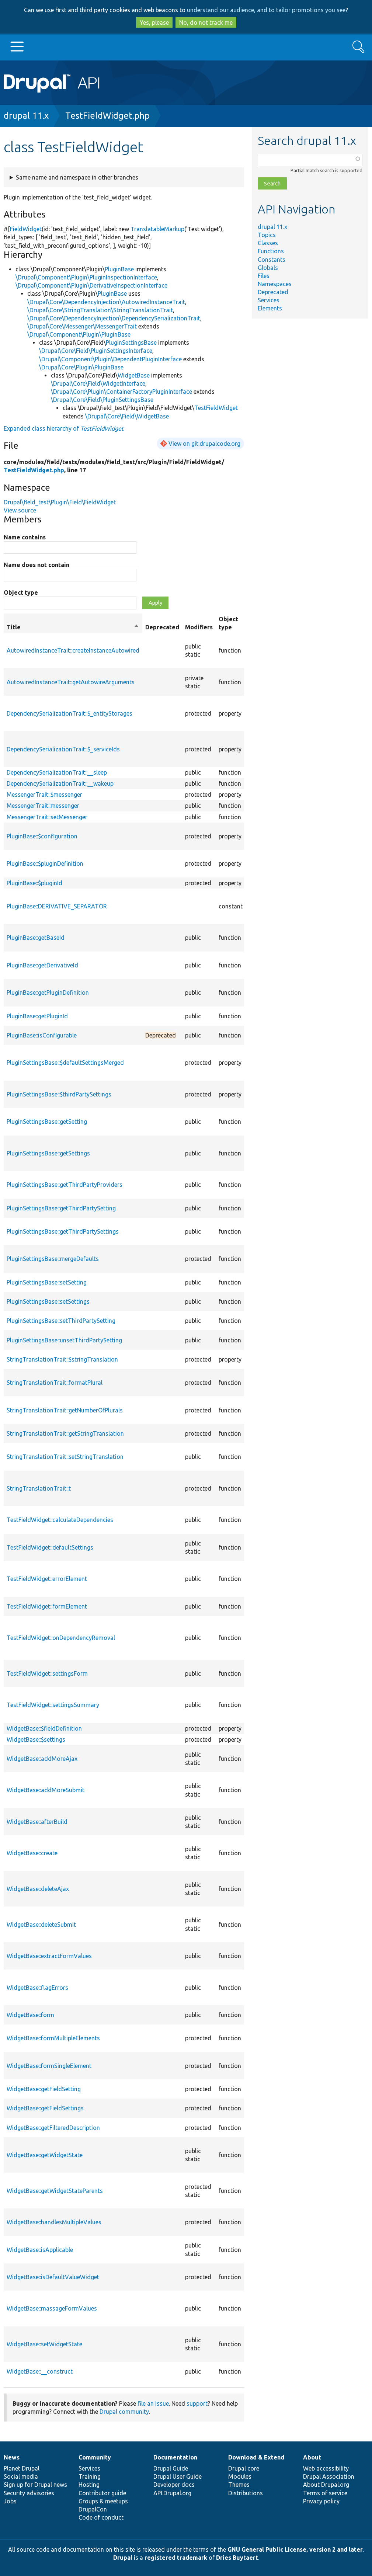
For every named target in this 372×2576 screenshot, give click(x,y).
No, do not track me (206, 22)
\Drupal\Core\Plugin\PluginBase (81, 367)
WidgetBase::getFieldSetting (44, 2089)
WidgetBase (134, 375)
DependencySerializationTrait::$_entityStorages (69, 713)
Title (73, 627)
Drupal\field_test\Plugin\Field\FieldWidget (60, 502)
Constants (271, 259)
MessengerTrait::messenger (43, 805)
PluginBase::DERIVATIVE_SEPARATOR (57, 906)
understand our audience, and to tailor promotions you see (266, 10)
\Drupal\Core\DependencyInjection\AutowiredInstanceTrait (106, 302)
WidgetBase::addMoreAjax (42, 1758)
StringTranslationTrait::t (39, 1488)
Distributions (245, 2493)
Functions (271, 251)
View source (20, 510)
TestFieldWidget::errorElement (47, 1578)
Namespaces (275, 284)
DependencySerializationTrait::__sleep (57, 772)
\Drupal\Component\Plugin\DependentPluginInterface (110, 359)
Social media (21, 2476)
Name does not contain (36, 565)
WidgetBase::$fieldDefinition (44, 1728)
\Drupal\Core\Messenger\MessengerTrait (82, 326)
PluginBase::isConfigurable (42, 1035)
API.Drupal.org (172, 2493)
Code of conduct (101, 2517)
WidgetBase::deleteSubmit (41, 1924)
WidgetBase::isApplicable (40, 2249)
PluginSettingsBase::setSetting (47, 1282)
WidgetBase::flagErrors (37, 1987)
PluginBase (119, 269)
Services (268, 300)
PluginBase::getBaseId (36, 937)
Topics (267, 235)
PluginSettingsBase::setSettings (48, 1301)
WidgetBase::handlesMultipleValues (54, 2222)
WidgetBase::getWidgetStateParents (55, 2190)
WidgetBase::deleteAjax (38, 1888)
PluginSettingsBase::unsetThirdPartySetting (64, 1340)
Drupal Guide (170, 2468)
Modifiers (199, 627)
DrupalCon (93, 2509)
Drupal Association (328, 2476)
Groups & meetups (103, 2501)
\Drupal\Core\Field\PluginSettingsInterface (95, 350)
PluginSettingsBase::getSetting (47, 1121)
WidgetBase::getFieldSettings (45, 2108)
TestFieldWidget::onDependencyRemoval (61, 1637)
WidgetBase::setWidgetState (44, 2344)
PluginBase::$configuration (42, 836)
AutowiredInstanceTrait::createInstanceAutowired (73, 650)
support (197, 2403)
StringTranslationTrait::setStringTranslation (65, 1456)
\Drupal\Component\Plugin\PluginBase (79, 334)
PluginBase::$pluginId (34, 883)
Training (90, 2476)
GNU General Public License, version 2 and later (295, 2549)
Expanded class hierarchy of (64, 428)
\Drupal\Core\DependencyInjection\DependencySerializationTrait (113, 318)
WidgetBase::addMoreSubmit (45, 1790)
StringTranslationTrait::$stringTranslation (62, 1359)
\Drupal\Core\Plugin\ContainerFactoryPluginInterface (121, 391)
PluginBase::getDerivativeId (42, 965)
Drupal (122, 2557)
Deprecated (273, 292)
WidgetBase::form (30, 2015)
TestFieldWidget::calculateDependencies (60, 1519)
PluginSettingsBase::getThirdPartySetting (61, 1208)
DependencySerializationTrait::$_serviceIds (63, 749)
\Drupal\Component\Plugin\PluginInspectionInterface (86, 277)
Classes (268, 243)
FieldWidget (26, 229)
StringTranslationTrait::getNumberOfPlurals (65, 1410)
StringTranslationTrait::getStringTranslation (65, 1433)
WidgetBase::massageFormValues (52, 2308)
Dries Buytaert (237, 2557)
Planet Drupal (21, 2468)
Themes (239, 2484)
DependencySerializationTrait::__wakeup (60, 783)
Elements (270, 308)
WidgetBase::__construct (40, 2371)
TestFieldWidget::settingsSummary (53, 1704)
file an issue (153, 2403)
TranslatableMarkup (157, 229)
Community (95, 2457)
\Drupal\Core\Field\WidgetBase (127, 416)
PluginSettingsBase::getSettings (48, 1153)
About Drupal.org (326, 2484)
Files (264, 275)
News (12, 2457)
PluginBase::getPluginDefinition (48, 992)
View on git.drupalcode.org (204, 443)
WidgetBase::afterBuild (37, 1821)
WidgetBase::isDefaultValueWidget (53, 2277)
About (312, 2457)
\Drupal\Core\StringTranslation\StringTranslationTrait (100, 310)
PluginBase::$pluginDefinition (45, 863)
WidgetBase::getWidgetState (45, 2155)
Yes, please (154, 22)
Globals (268, 267)
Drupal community (124, 2411)
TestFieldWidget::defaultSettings (50, 1547)
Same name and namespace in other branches (77, 177)
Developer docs (174, 2484)
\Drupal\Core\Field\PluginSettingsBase (102, 399)
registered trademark (176, 2557)
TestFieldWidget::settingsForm (47, 1673)
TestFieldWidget (216, 407)
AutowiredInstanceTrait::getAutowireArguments (71, 682)
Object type (21, 592)
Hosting (89, 2484)
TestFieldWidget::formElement (47, 1606)
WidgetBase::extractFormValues (49, 1956)
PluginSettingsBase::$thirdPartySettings (59, 1094)
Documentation (175, 2457)
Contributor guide (102, 2493)
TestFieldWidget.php (107, 116)
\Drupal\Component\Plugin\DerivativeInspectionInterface (91, 285)
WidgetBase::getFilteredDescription (53, 2127)
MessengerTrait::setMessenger (47, 817)
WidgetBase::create (32, 1853)
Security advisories (29, 2493)
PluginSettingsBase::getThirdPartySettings (63, 1231)
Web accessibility (326, 2468)
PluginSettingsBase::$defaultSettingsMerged (65, 1062)
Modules (239, 2476)
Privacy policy (321, 2501)
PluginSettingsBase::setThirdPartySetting (61, 1320)
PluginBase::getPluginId (37, 1016)
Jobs (10, 2501)
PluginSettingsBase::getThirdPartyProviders (64, 1184)
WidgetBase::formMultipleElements (53, 2038)
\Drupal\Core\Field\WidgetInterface (98, 383)
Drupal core (243, 2468)
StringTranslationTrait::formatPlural (54, 1382)
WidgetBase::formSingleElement (49, 2065)
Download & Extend (256, 2457)
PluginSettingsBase (131, 342)
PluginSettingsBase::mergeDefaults (53, 1258)
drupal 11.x (26, 116)
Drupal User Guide (177, 2476)
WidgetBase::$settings (36, 1739)
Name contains (25, 537)
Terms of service (325, 2493)
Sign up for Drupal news (35, 2484)
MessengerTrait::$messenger (44, 794)
